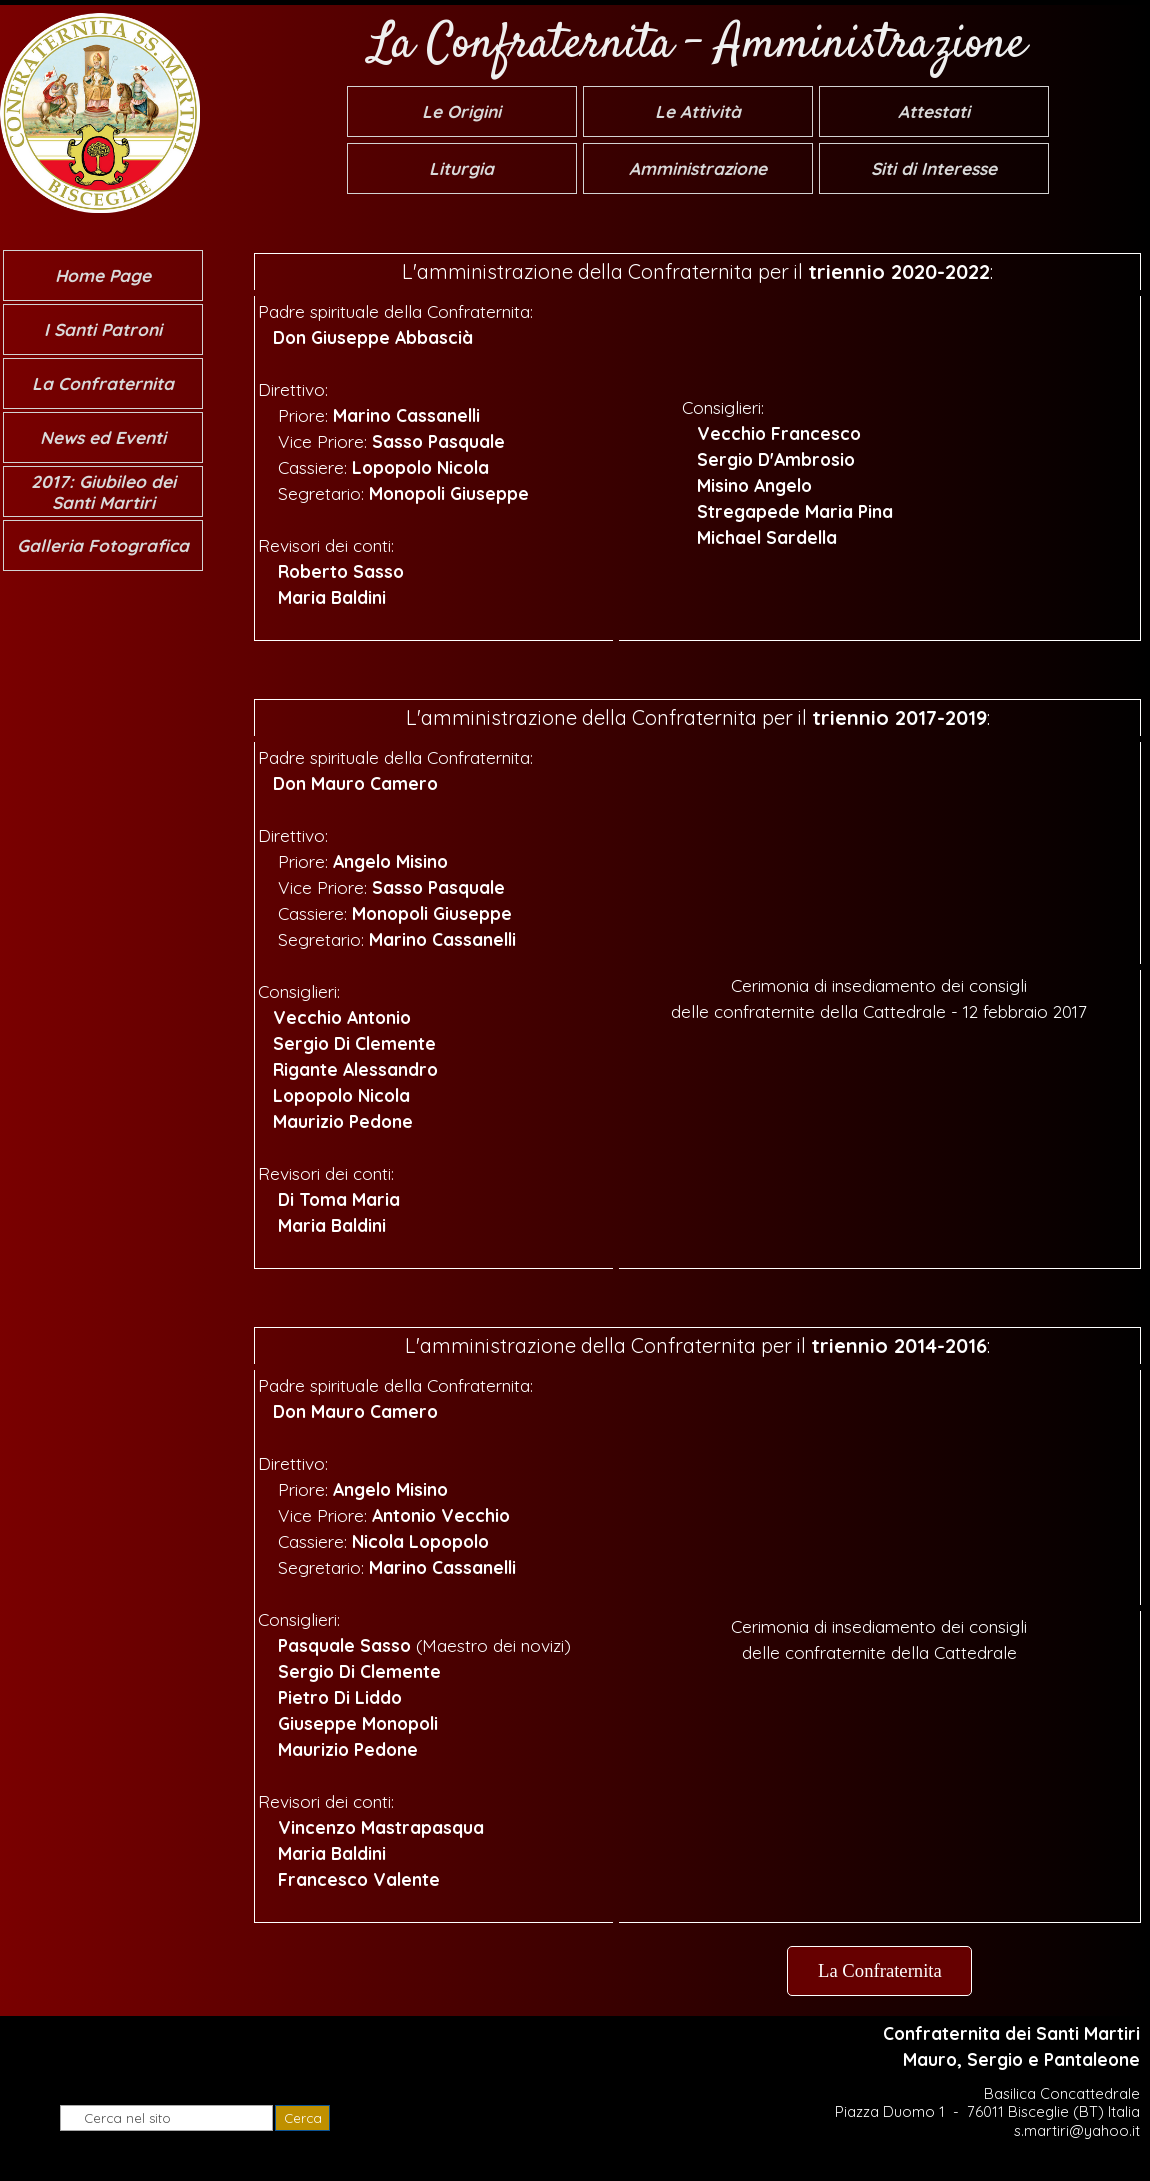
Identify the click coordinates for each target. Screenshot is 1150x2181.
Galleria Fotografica (103, 545)
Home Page (103, 275)
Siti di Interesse (934, 168)
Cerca (303, 2118)
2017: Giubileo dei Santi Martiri (103, 492)
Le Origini (461, 111)
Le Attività (698, 111)
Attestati (934, 111)
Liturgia (461, 168)
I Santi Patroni (103, 329)
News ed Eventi (103, 437)
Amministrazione (698, 168)
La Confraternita (103, 383)
